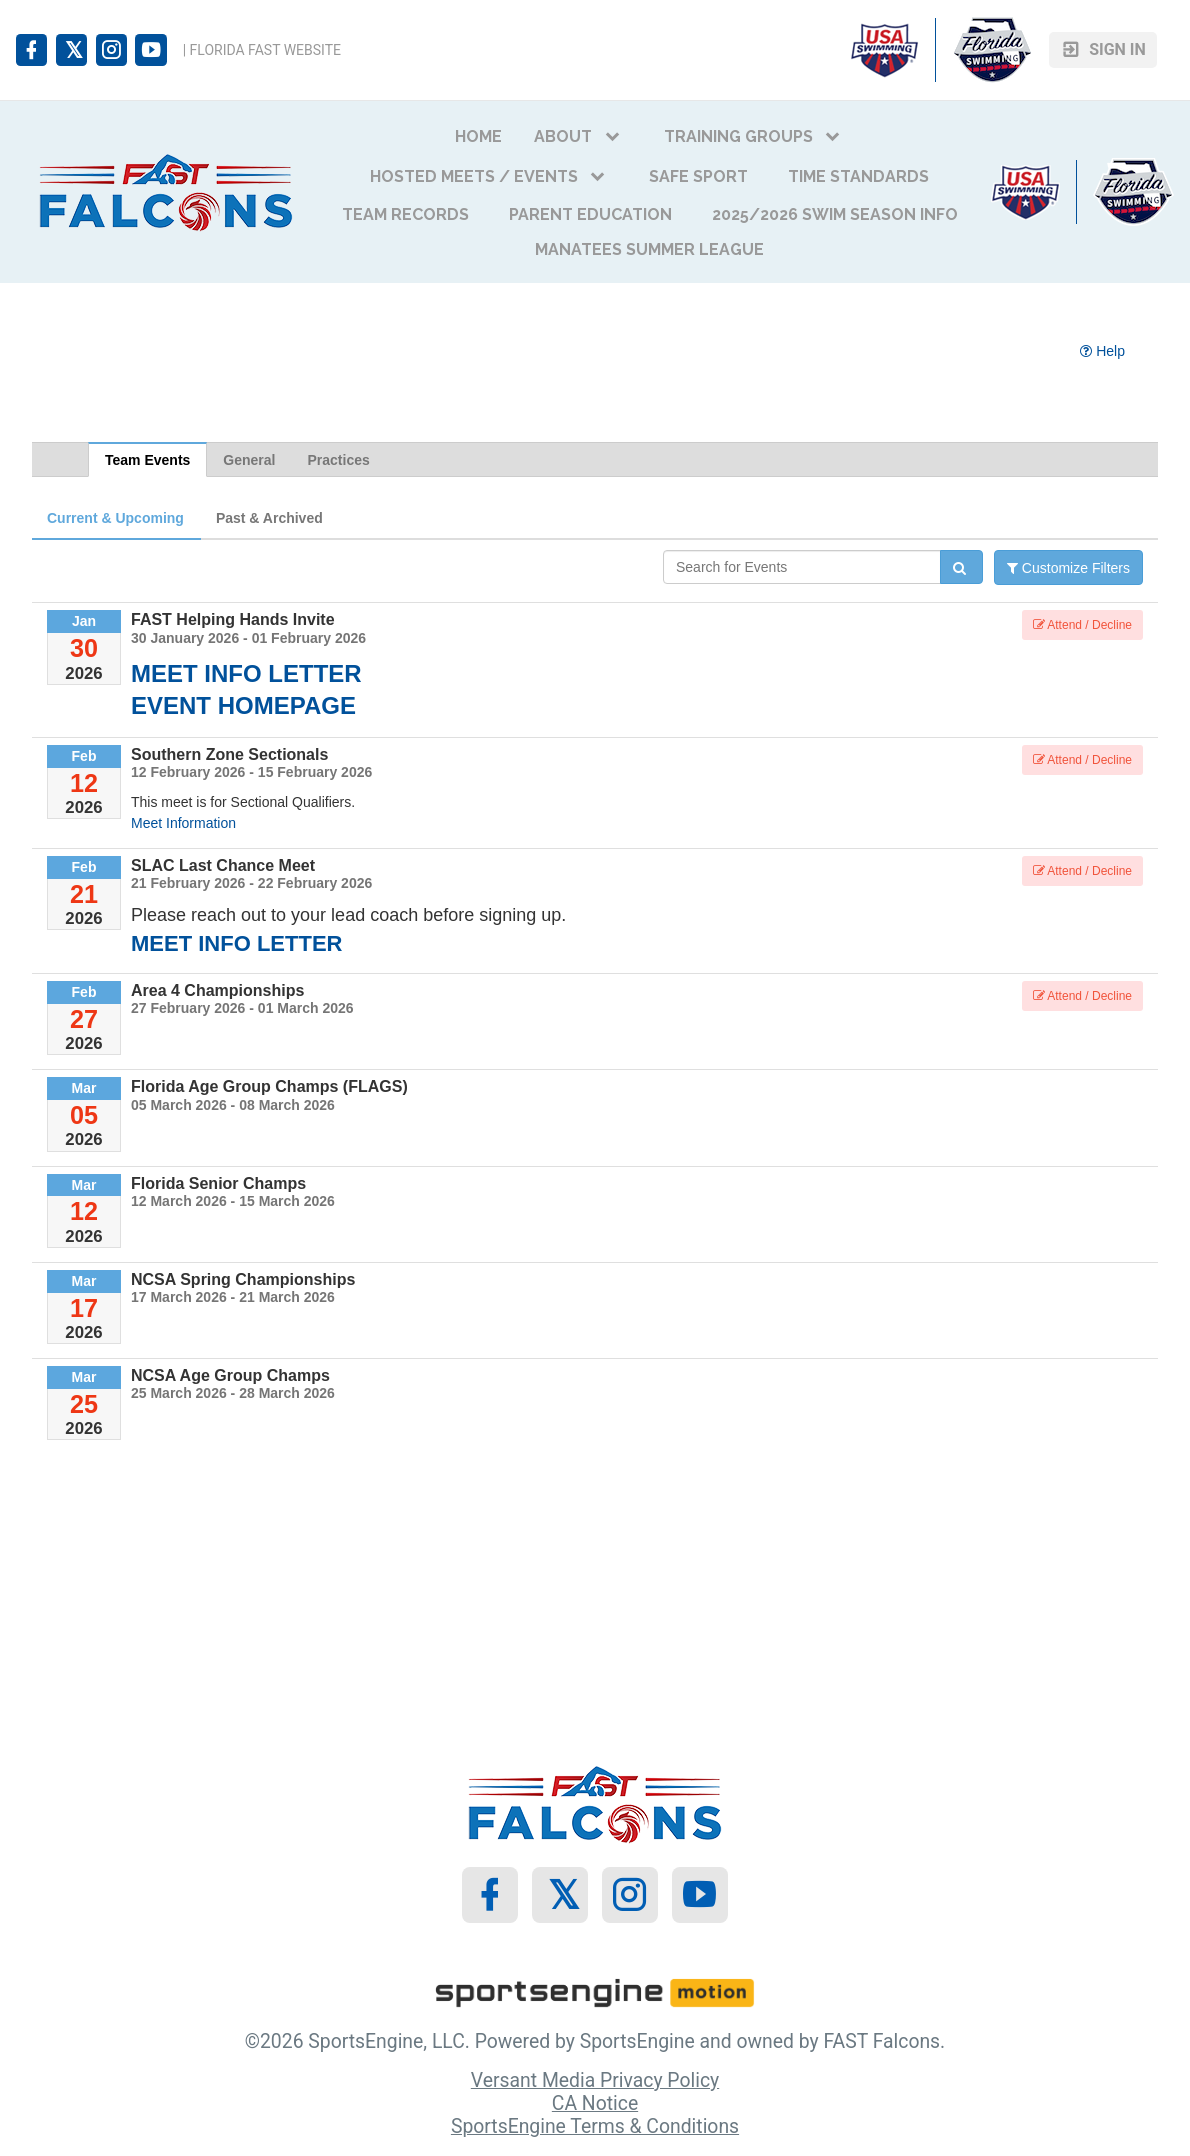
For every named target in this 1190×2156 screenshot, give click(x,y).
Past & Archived (269, 518)
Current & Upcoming (115, 518)
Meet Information (183, 823)
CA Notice (595, 2103)
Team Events (147, 460)
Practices (338, 460)
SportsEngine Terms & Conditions (595, 2126)
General (249, 460)
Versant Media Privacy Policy (595, 2080)
